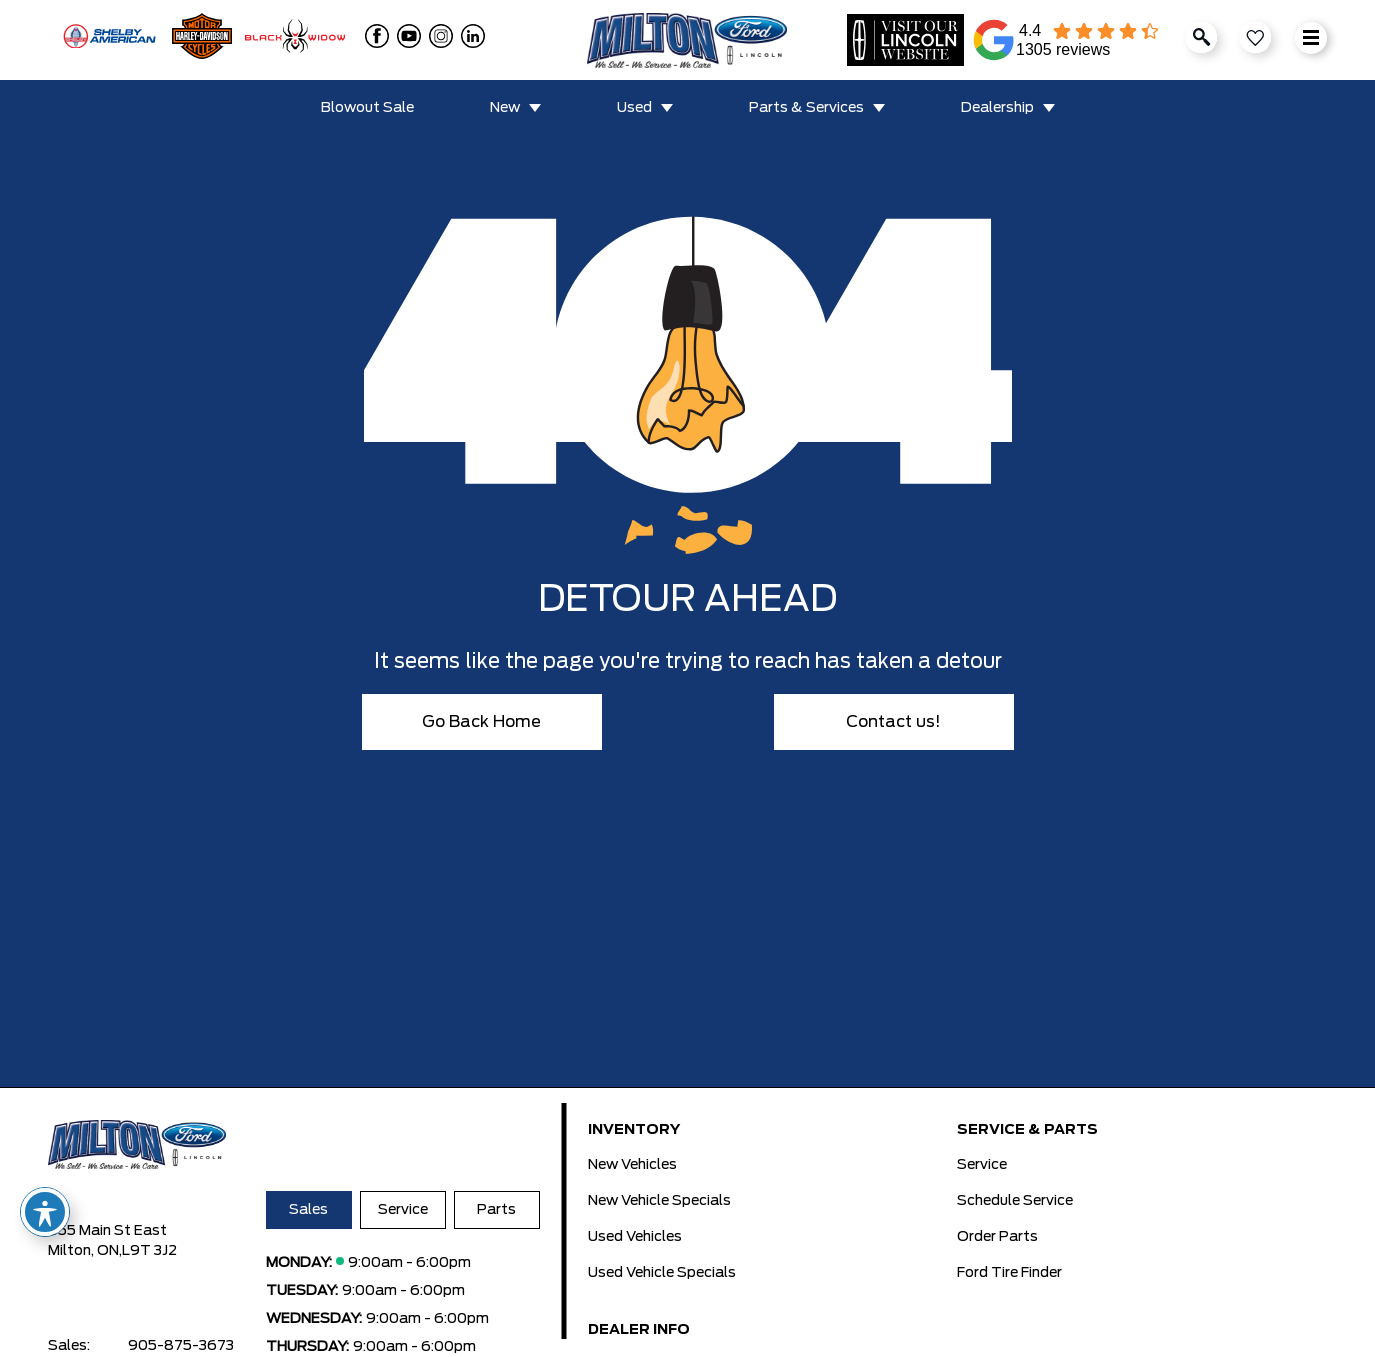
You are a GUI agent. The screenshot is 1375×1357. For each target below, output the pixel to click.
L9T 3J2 (149, 1251)
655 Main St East (107, 1231)
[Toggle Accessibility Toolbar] (45, 1212)
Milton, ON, (85, 1251)
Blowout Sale (367, 108)
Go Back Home (481, 722)
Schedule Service (1015, 1201)
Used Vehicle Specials (662, 1273)
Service (403, 1210)
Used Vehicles (635, 1237)
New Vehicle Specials (659, 1201)
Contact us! (893, 722)
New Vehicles (632, 1165)
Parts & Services (806, 108)
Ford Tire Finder (1009, 1273)
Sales (308, 1210)
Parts (496, 1210)
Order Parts (997, 1237)
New (505, 108)
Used (634, 108)
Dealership (997, 108)
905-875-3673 (181, 1346)
